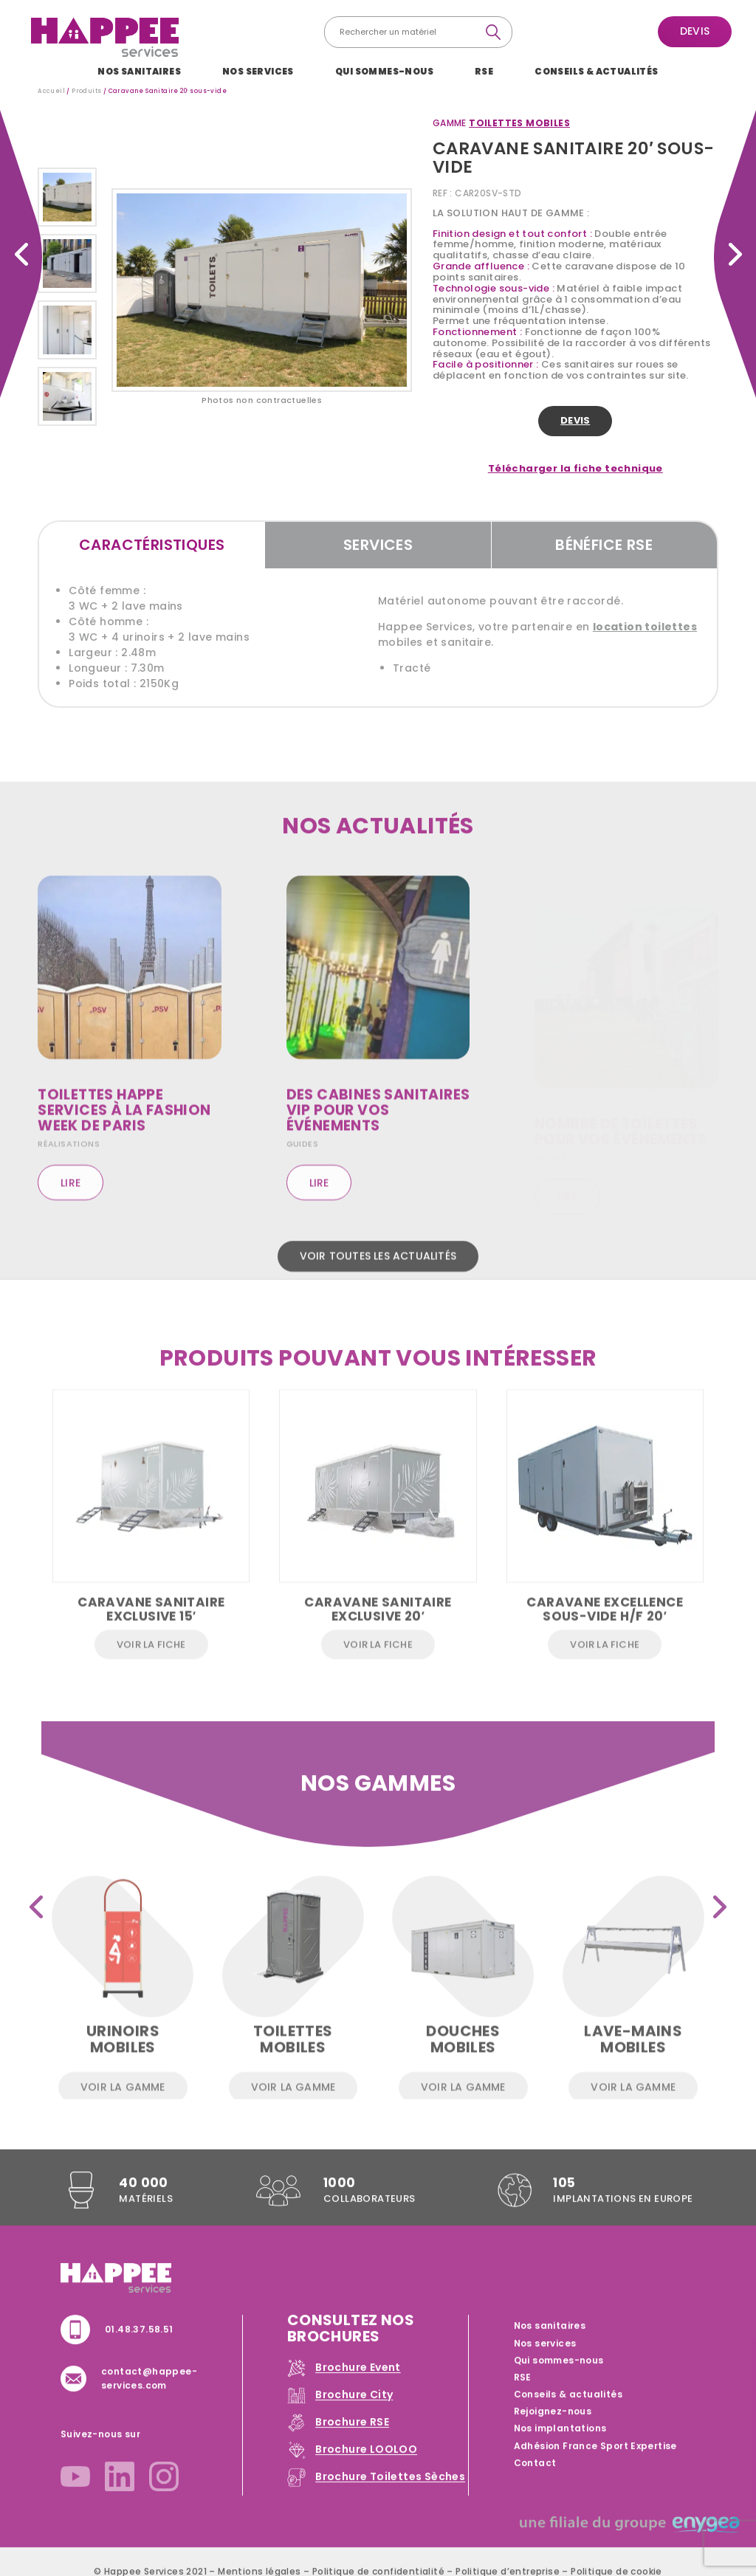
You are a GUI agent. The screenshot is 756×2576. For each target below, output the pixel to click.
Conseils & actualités (596, 71)
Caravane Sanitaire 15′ (735, 254)
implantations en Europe (623, 2216)
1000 (339, 2199)
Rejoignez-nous (553, 2428)
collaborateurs (369, 2216)
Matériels (146, 2216)
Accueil (51, 91)
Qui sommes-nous (384, 71)
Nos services (258, 71)
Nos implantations (560, 2445)
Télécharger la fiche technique (575, 469)
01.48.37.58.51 (139, 2345)
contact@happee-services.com (149, 2395)
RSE (484, 71)
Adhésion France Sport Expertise (595, 2462)
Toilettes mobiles (519, 123)
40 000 (143, 2199)
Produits (86, 91)
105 (564, 2199)
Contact (535, 2479)
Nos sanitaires (139, 71)
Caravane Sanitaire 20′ (21, 254)
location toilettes (645, 626)
